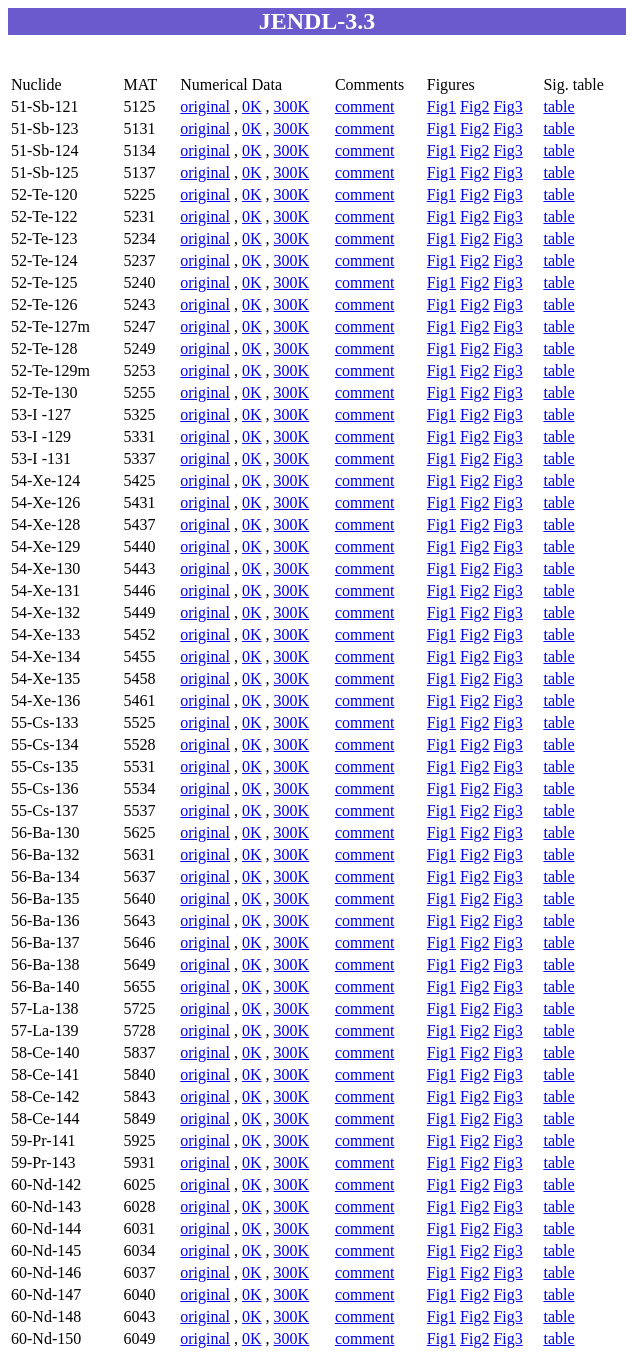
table (558, 106)
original (205, 106)
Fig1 (441, 106)
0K (252, 106)
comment (365, 106)
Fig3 (507, 106)
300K (292, 106)
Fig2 (474, 106)
